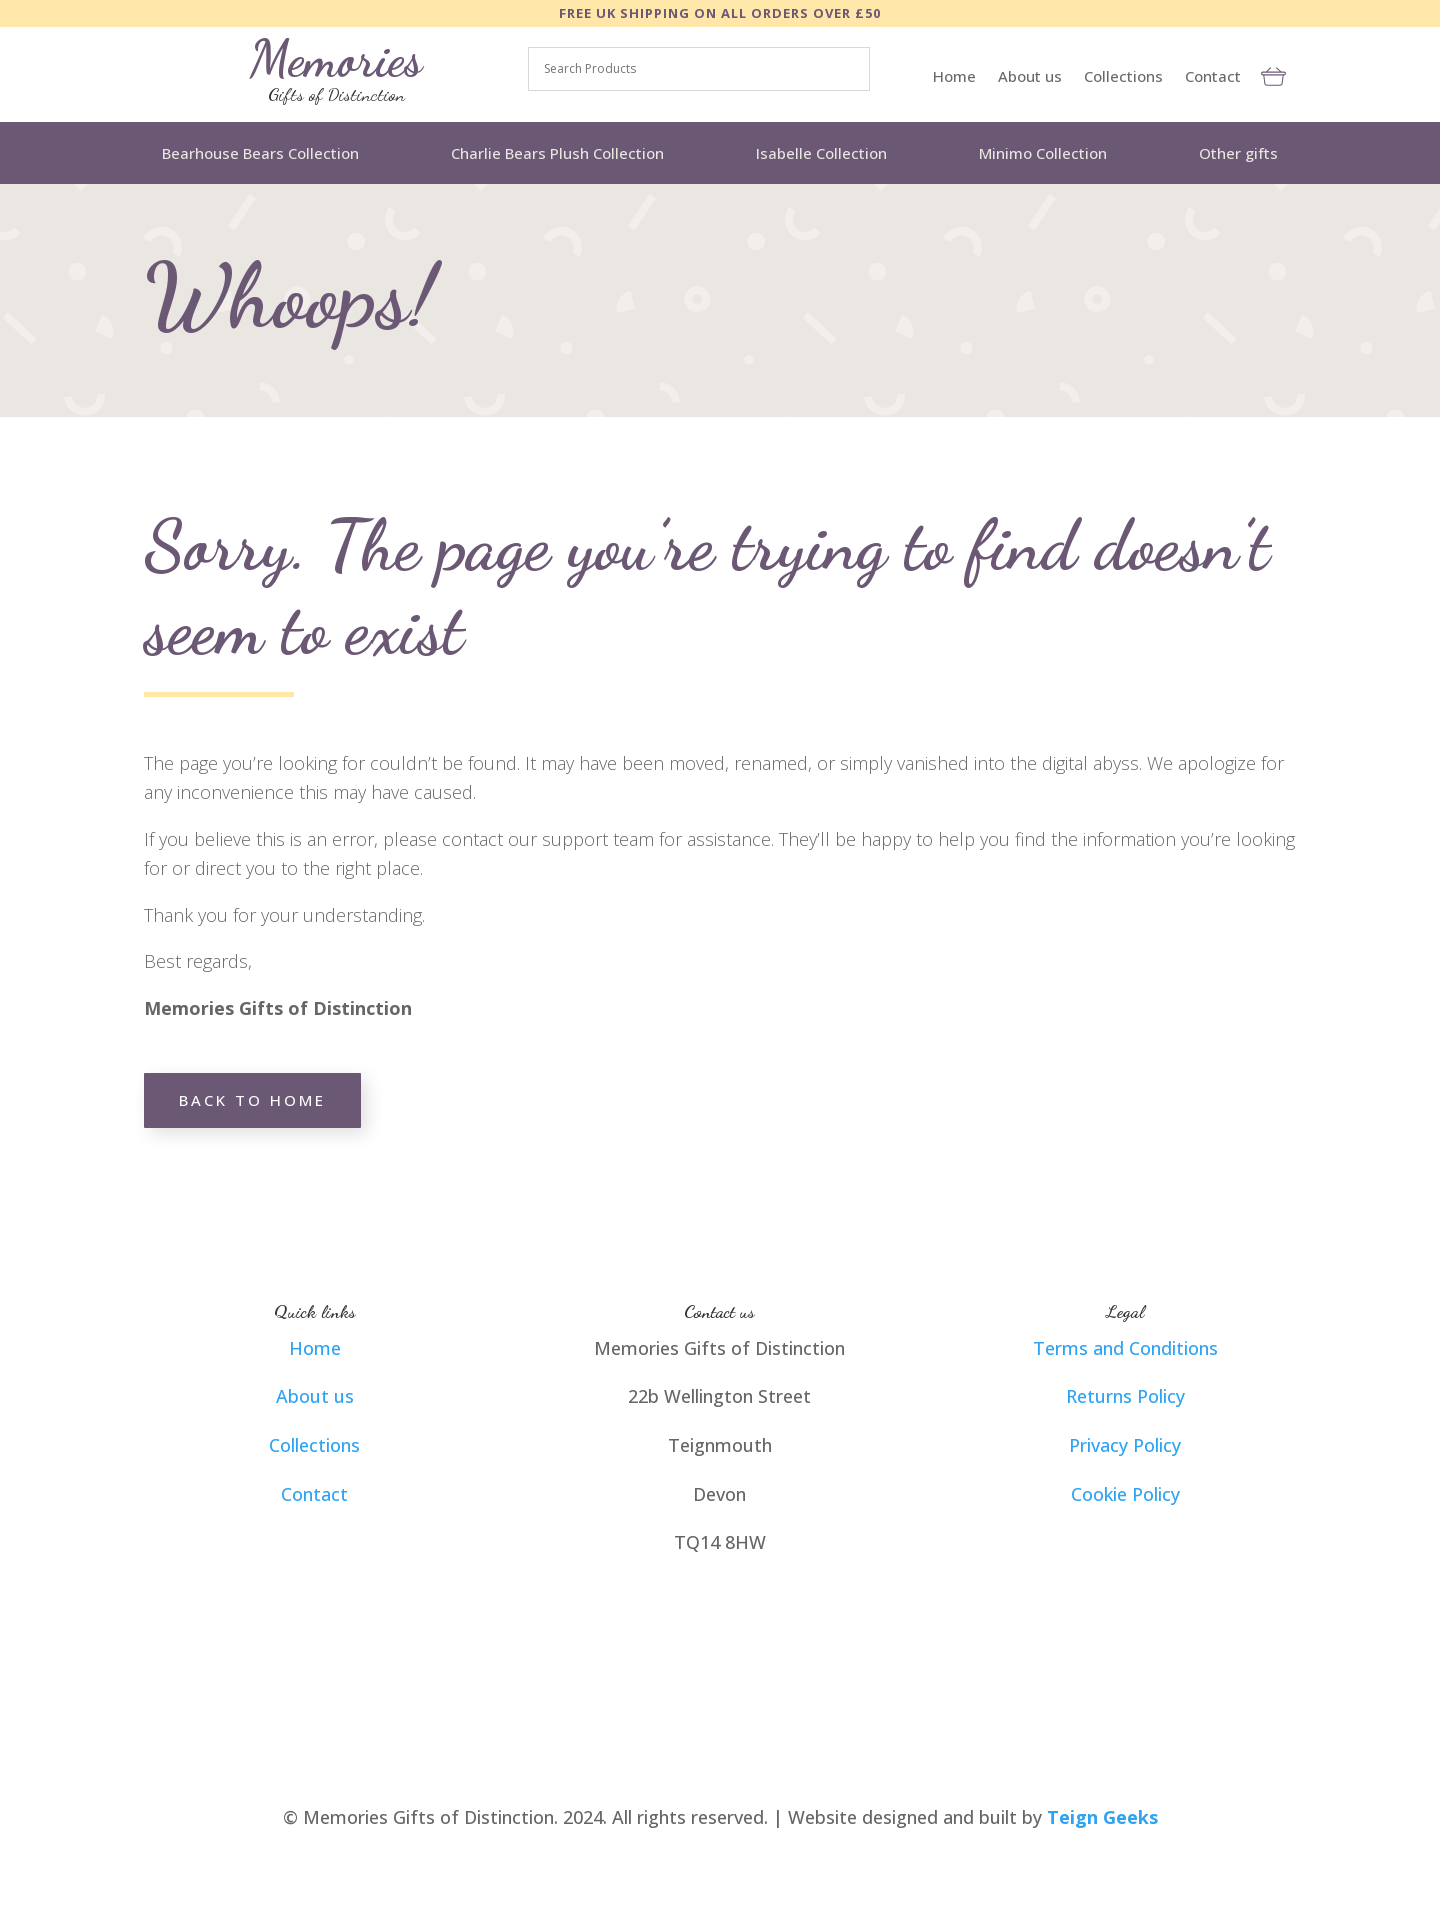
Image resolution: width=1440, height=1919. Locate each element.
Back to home (252, 1100)
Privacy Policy (1125, 1445)
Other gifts (1238, 153)
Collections (1123, 76)
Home (954, 76)
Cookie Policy (1125, 1494)
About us (1030, 76)
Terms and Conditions (1125, 1348)
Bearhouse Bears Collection (260, 153)
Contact (1213, 76)
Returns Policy (1125, 1396)
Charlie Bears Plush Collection (557, 153)
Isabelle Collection (821, 153)
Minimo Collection (1043, 153)
